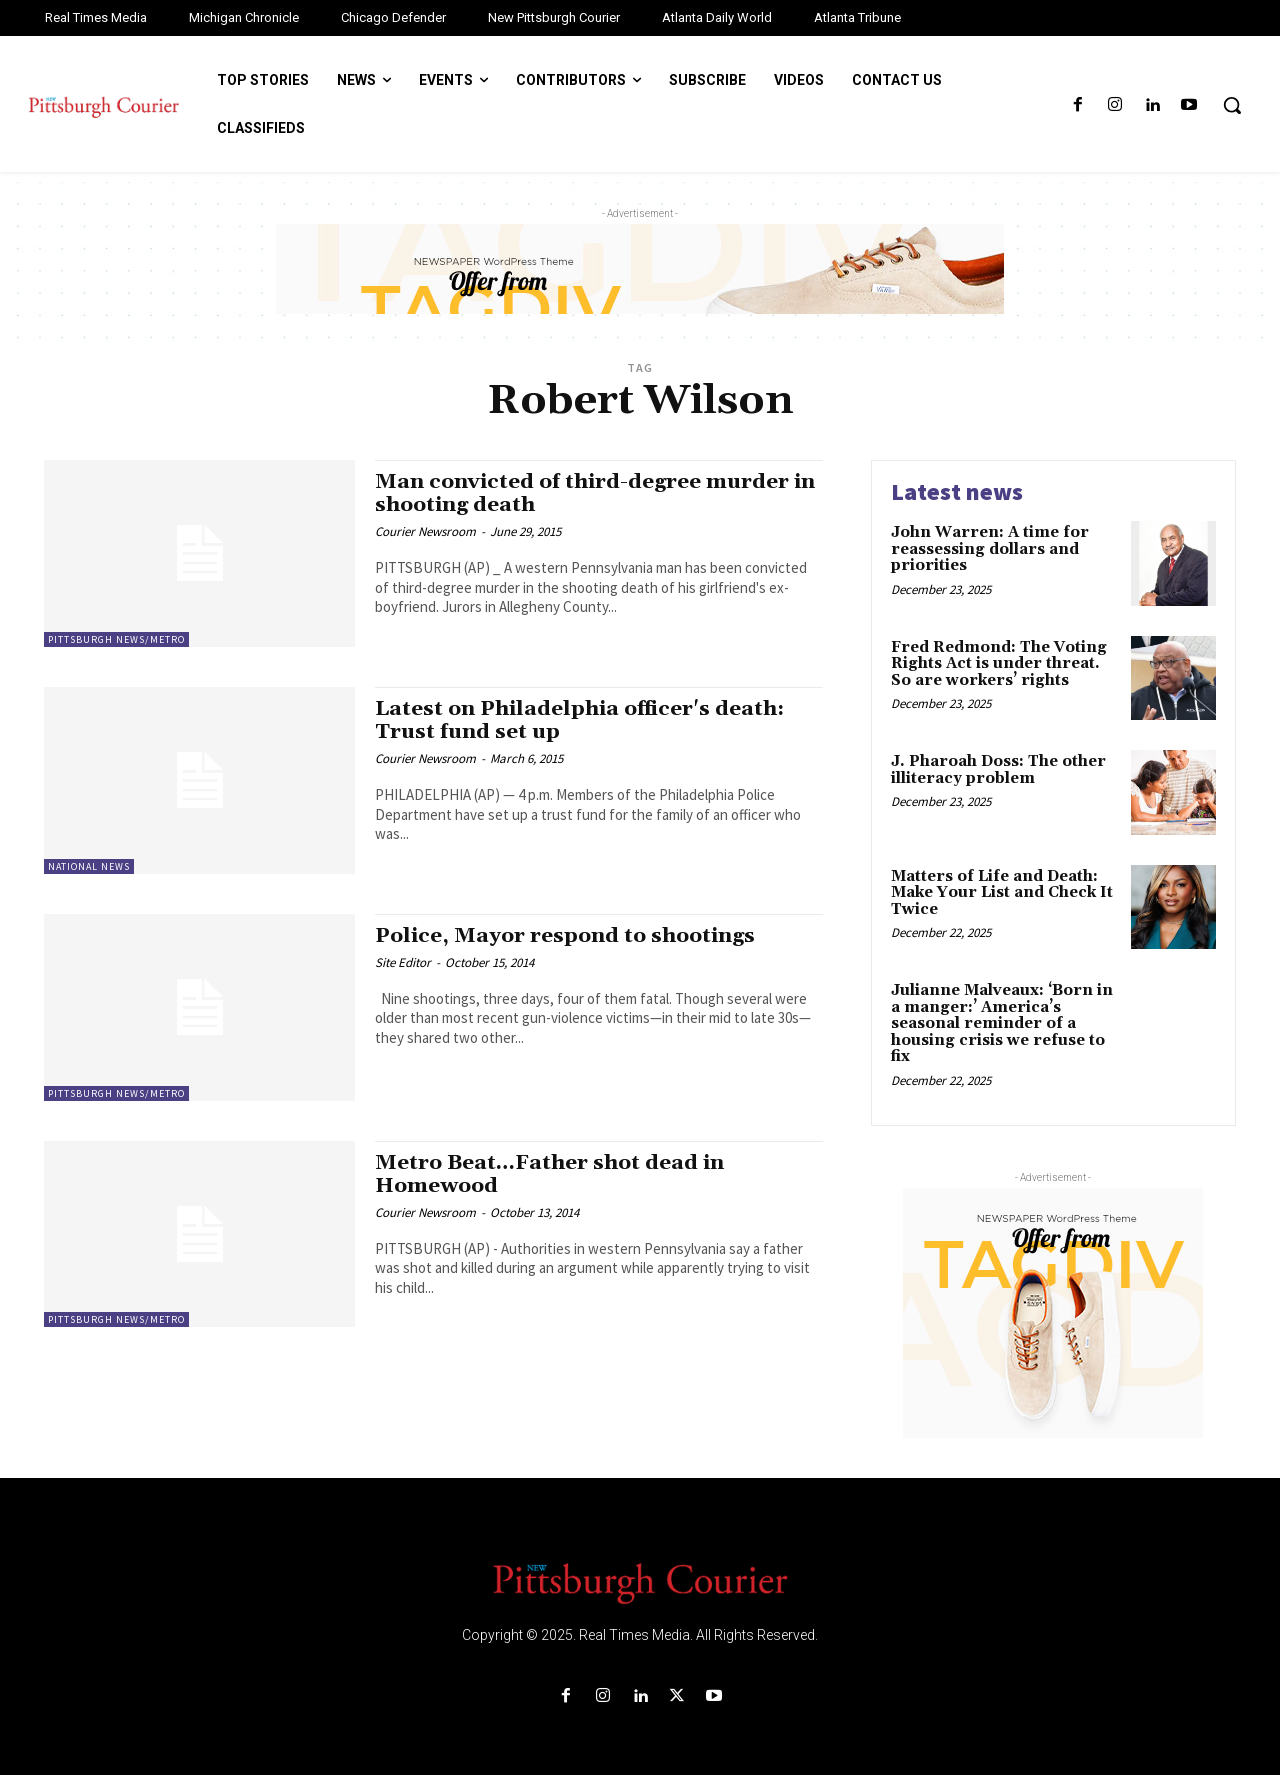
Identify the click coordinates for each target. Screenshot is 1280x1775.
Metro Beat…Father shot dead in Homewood (551, 1174)
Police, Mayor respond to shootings (566, 936)
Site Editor (403, 962)
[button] (1232, 105)
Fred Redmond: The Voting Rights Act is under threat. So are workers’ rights (999, 664)
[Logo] (640, 1582)
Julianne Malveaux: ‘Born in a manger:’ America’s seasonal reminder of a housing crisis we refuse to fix (1002, 1023)
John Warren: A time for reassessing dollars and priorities (990, 549)
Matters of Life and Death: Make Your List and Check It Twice (1002, 893)
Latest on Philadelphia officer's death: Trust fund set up (581, 720)
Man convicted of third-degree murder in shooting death (597, 493)
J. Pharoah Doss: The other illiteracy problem (998, 770)
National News (89, 866)
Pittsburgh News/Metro (116, 639)
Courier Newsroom (425, 531)
